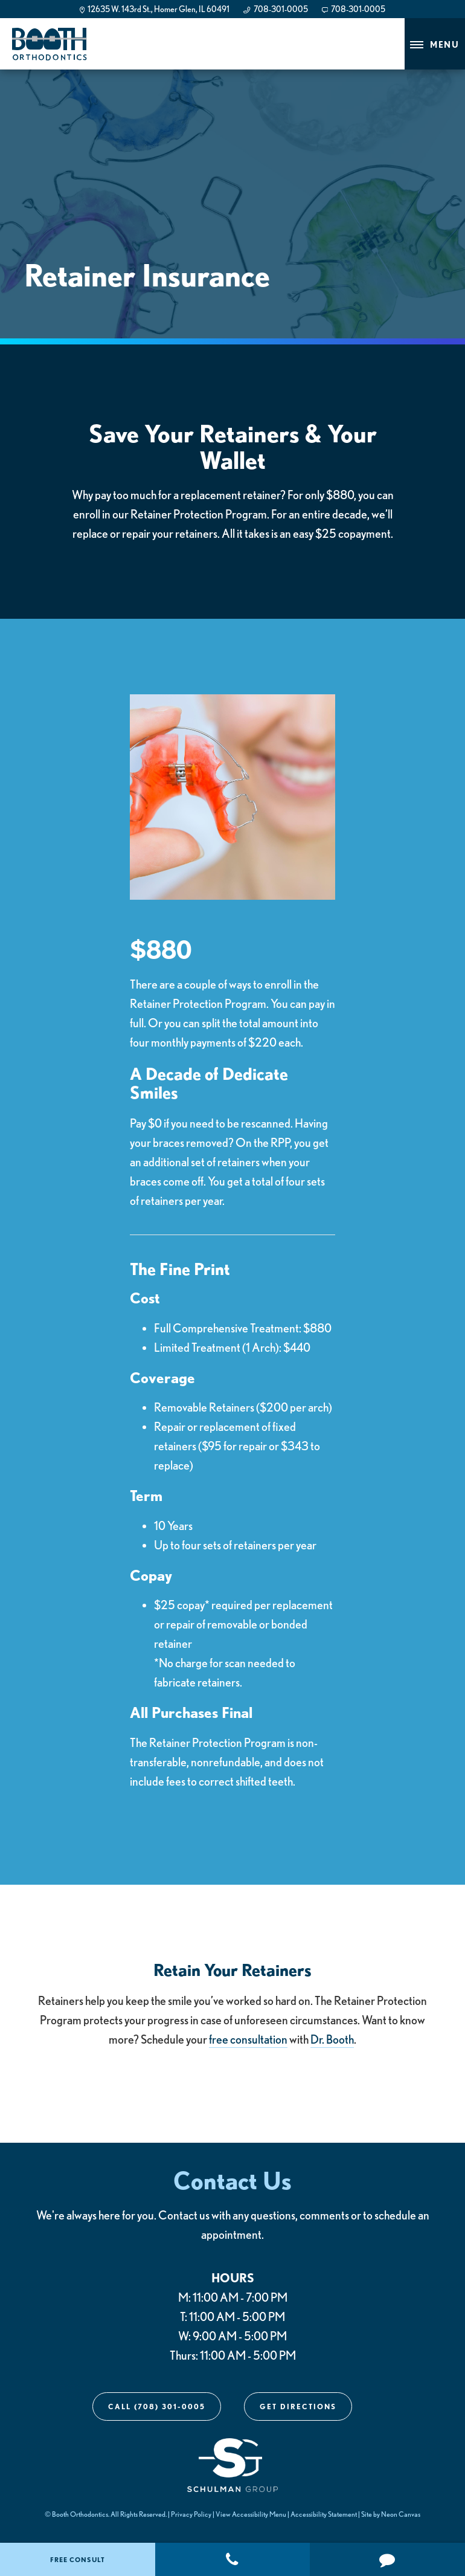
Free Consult (77, 2559)
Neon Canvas (400, 2514)
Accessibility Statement (323, 2514)
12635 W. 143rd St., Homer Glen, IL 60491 (154, 9)
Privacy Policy (191, 2514)
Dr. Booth (332, 2039)
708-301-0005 (275, 9)
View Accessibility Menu (251, 2514)
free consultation (248, 2039)
